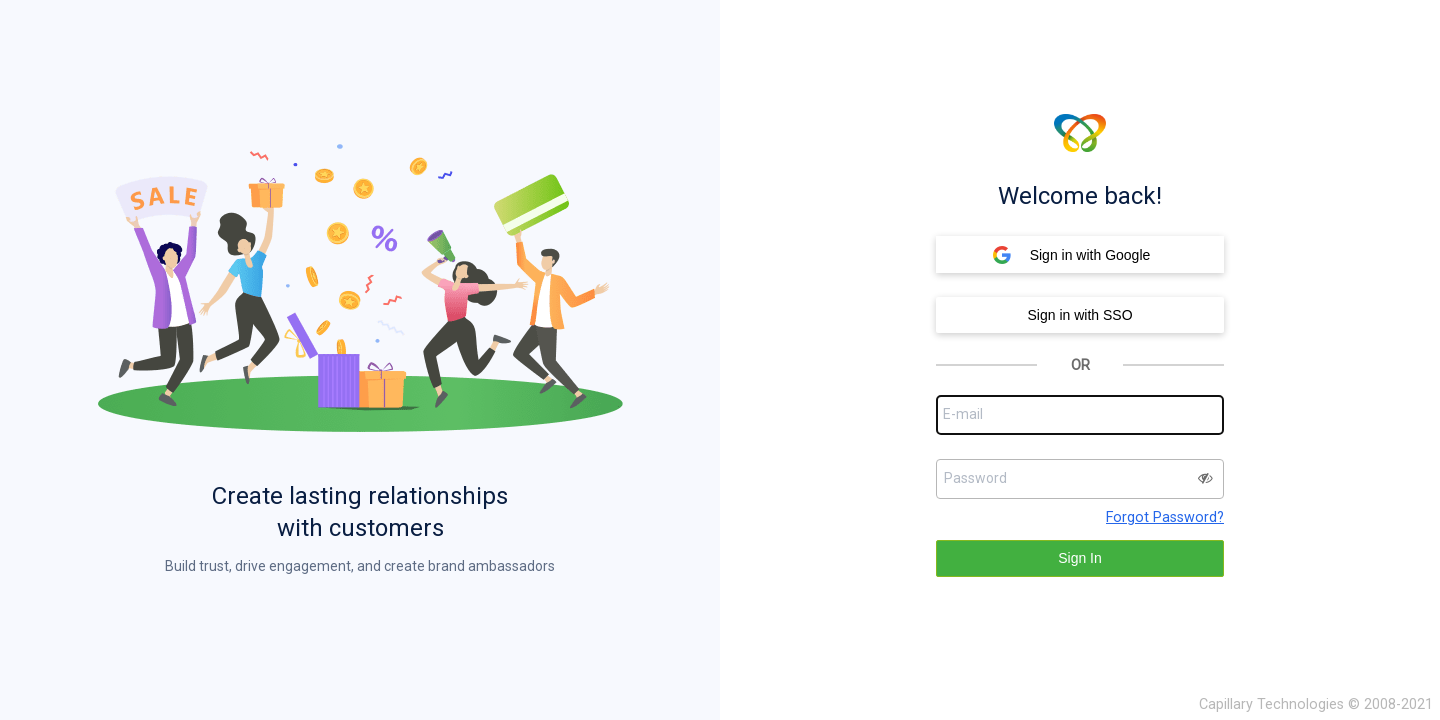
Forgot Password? (1165, 517)
